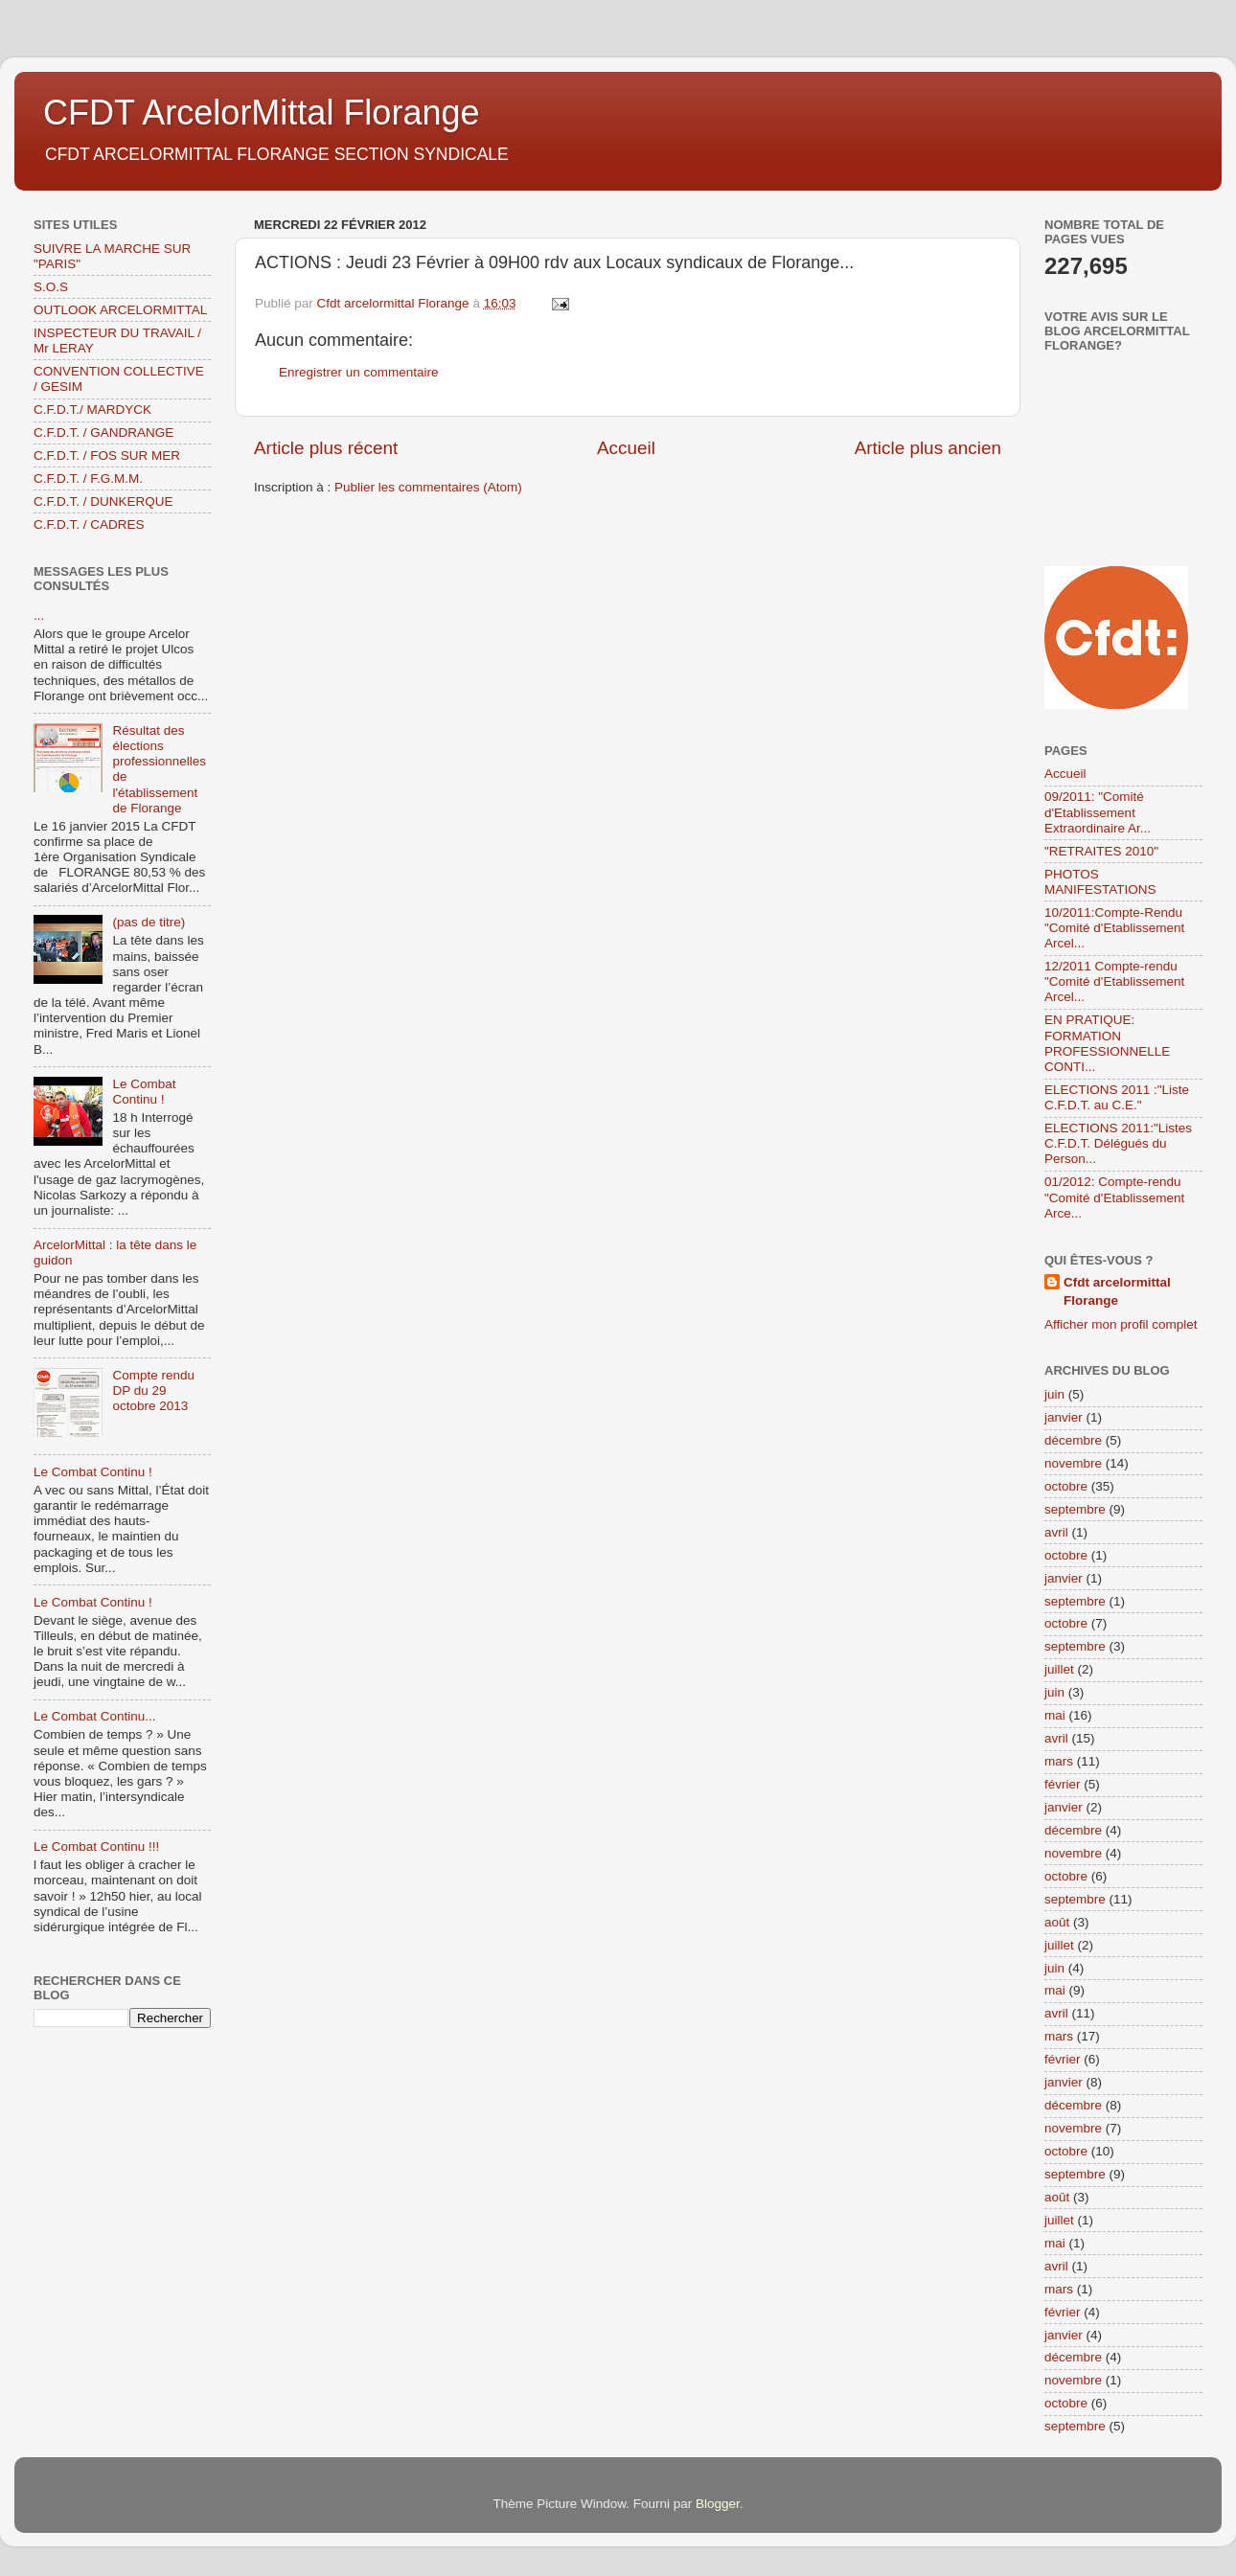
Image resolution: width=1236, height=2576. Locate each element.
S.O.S (51, 287)
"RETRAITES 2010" (1101, 851)
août (1056, 1922)
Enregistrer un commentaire (359, 372)
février (1062, 1784)
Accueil (626, 448)
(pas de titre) (148, 922)
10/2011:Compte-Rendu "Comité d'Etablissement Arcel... (1114, 927)
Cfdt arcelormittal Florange (1117, 1291)
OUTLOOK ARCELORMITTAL (120, 310)
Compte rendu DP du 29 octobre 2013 (153, 1390)
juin (1054, 1394)
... (39, 615)
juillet (1059, 1669)
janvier (1063, 1417)
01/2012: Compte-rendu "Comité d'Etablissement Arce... (1114, 1197)
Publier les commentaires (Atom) (428, 487)
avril (1056, 1532)
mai (1054, 1715)
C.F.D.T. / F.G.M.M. (88, 478)
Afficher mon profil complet (1121, 1324)
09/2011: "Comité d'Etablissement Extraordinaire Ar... (1097, 811)
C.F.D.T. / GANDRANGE (103, 432)
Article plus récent (326, 448)
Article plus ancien (928, 448)
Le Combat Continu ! (143, 1091)
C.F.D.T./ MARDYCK (92, 409)
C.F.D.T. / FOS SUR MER (107, 455)
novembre (1073, 1463)
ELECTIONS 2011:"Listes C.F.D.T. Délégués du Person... (1118, 1143)
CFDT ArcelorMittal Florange (261, 112)
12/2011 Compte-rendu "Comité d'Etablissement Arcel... (1114, 981)
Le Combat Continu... (95, 1716)
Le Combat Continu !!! (96, 1846)
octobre (1065, 1486)
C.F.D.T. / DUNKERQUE (103, 501)
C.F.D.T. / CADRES (89, 524)
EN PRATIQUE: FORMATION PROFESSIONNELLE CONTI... (1107, 1043)
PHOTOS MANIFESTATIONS (1100, 882)
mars (1058, 1761)
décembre (1073, 1440)
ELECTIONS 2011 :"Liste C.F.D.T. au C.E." (1116, 1097)
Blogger (718, 2503)
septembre (1075, 1509)
